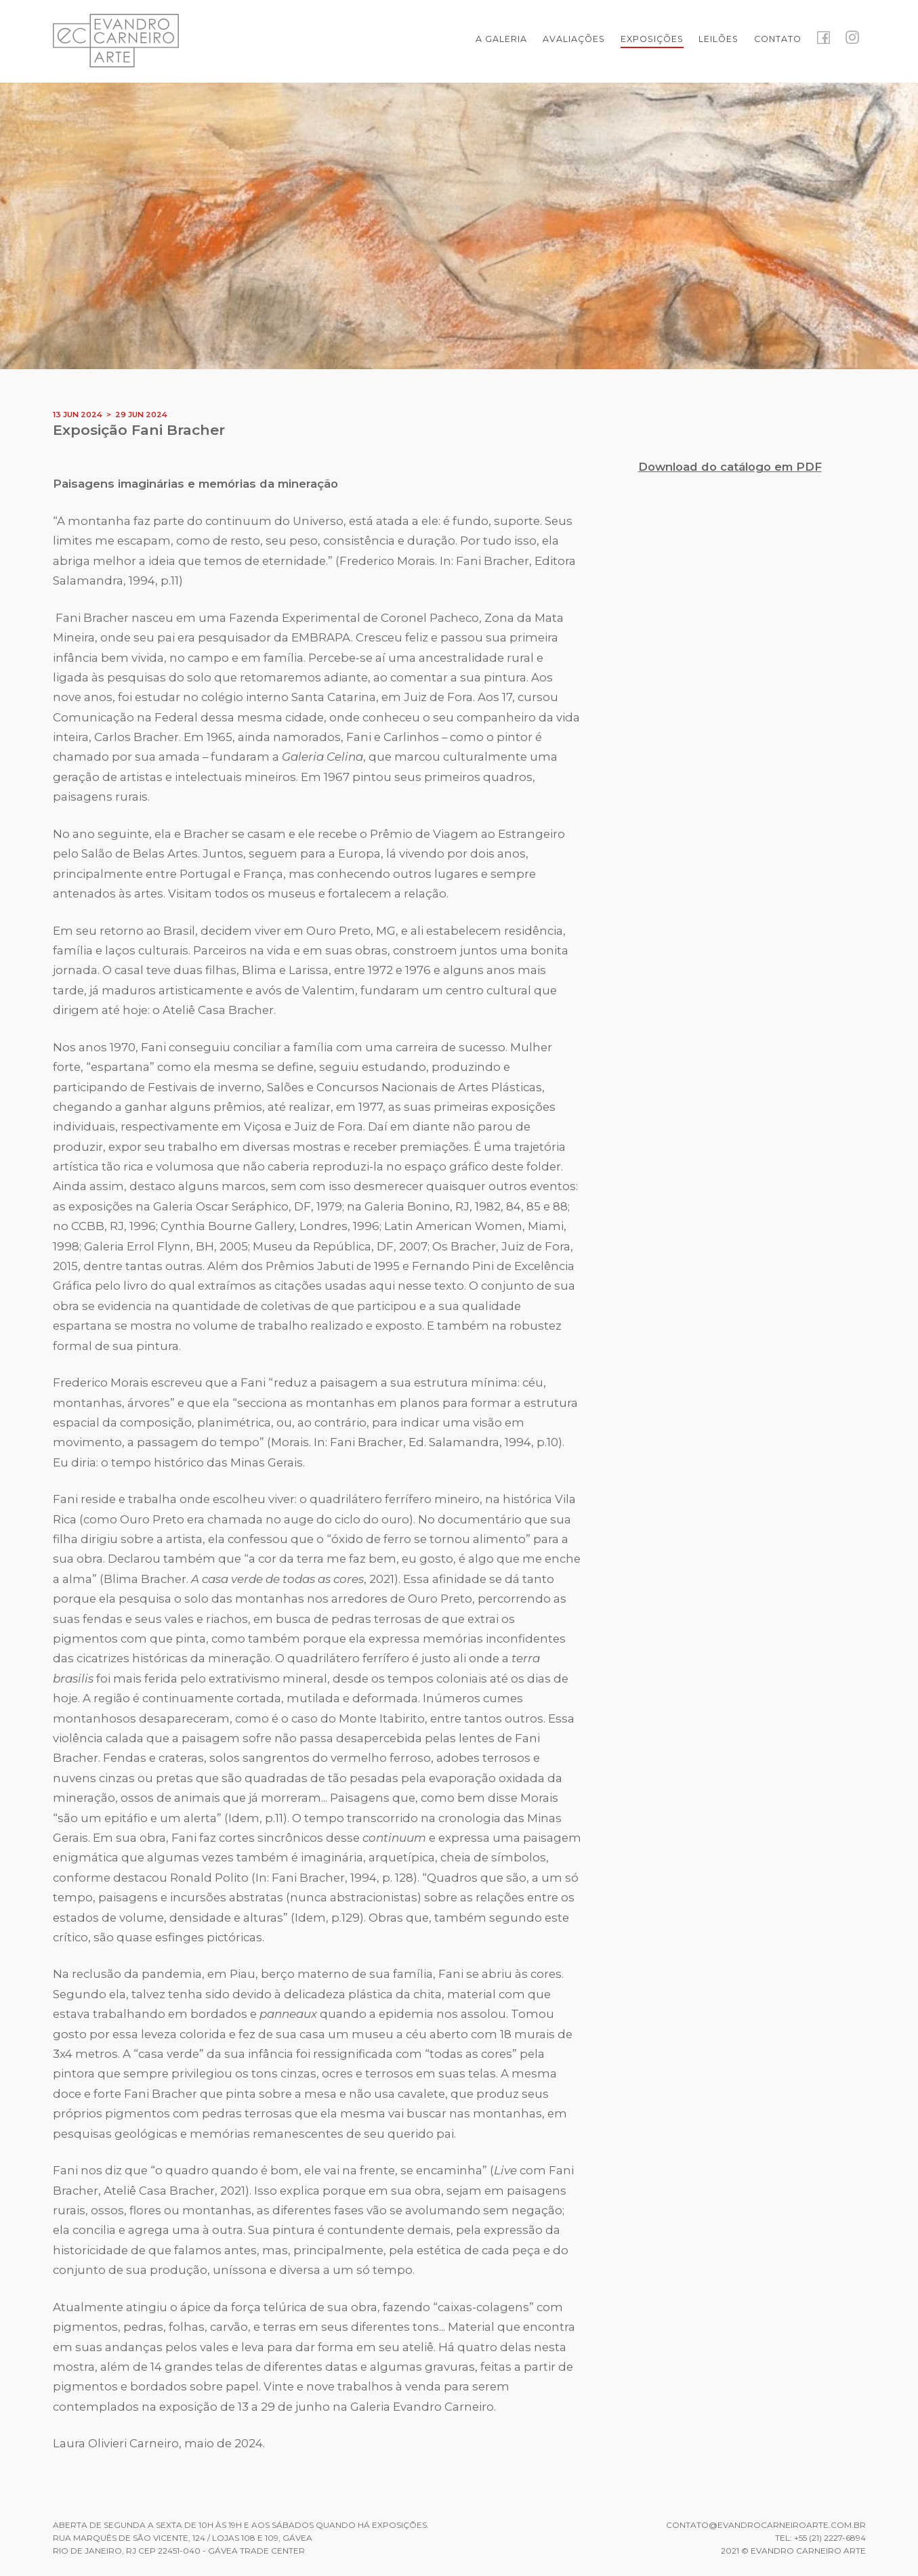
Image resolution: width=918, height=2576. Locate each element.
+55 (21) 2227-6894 (830, 2538)
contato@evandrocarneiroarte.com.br (766, 2525)
